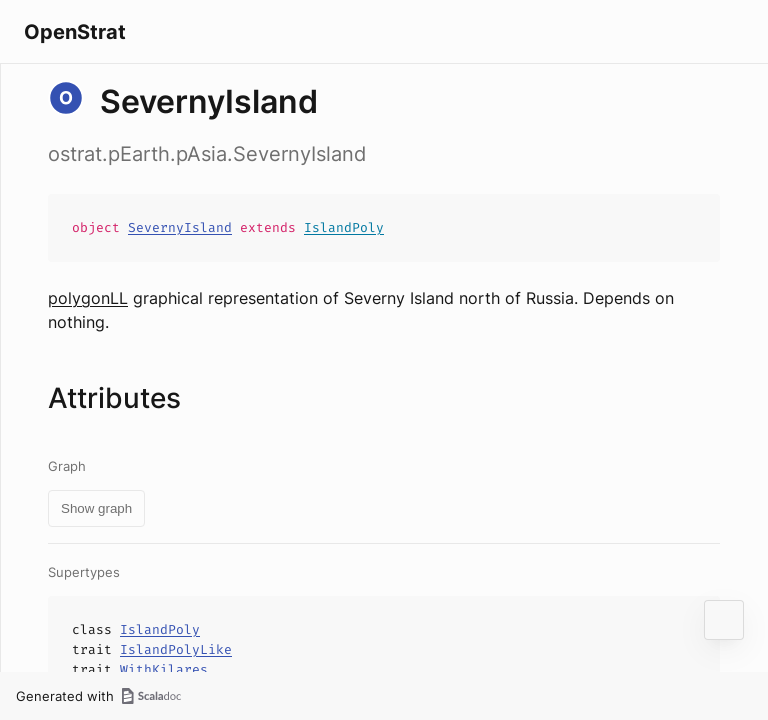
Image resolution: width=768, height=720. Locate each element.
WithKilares (164, 669)
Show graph (96, 508)
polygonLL (88, 298)
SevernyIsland (180, 227)
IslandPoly (344, 227)
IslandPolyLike (176, 649)
